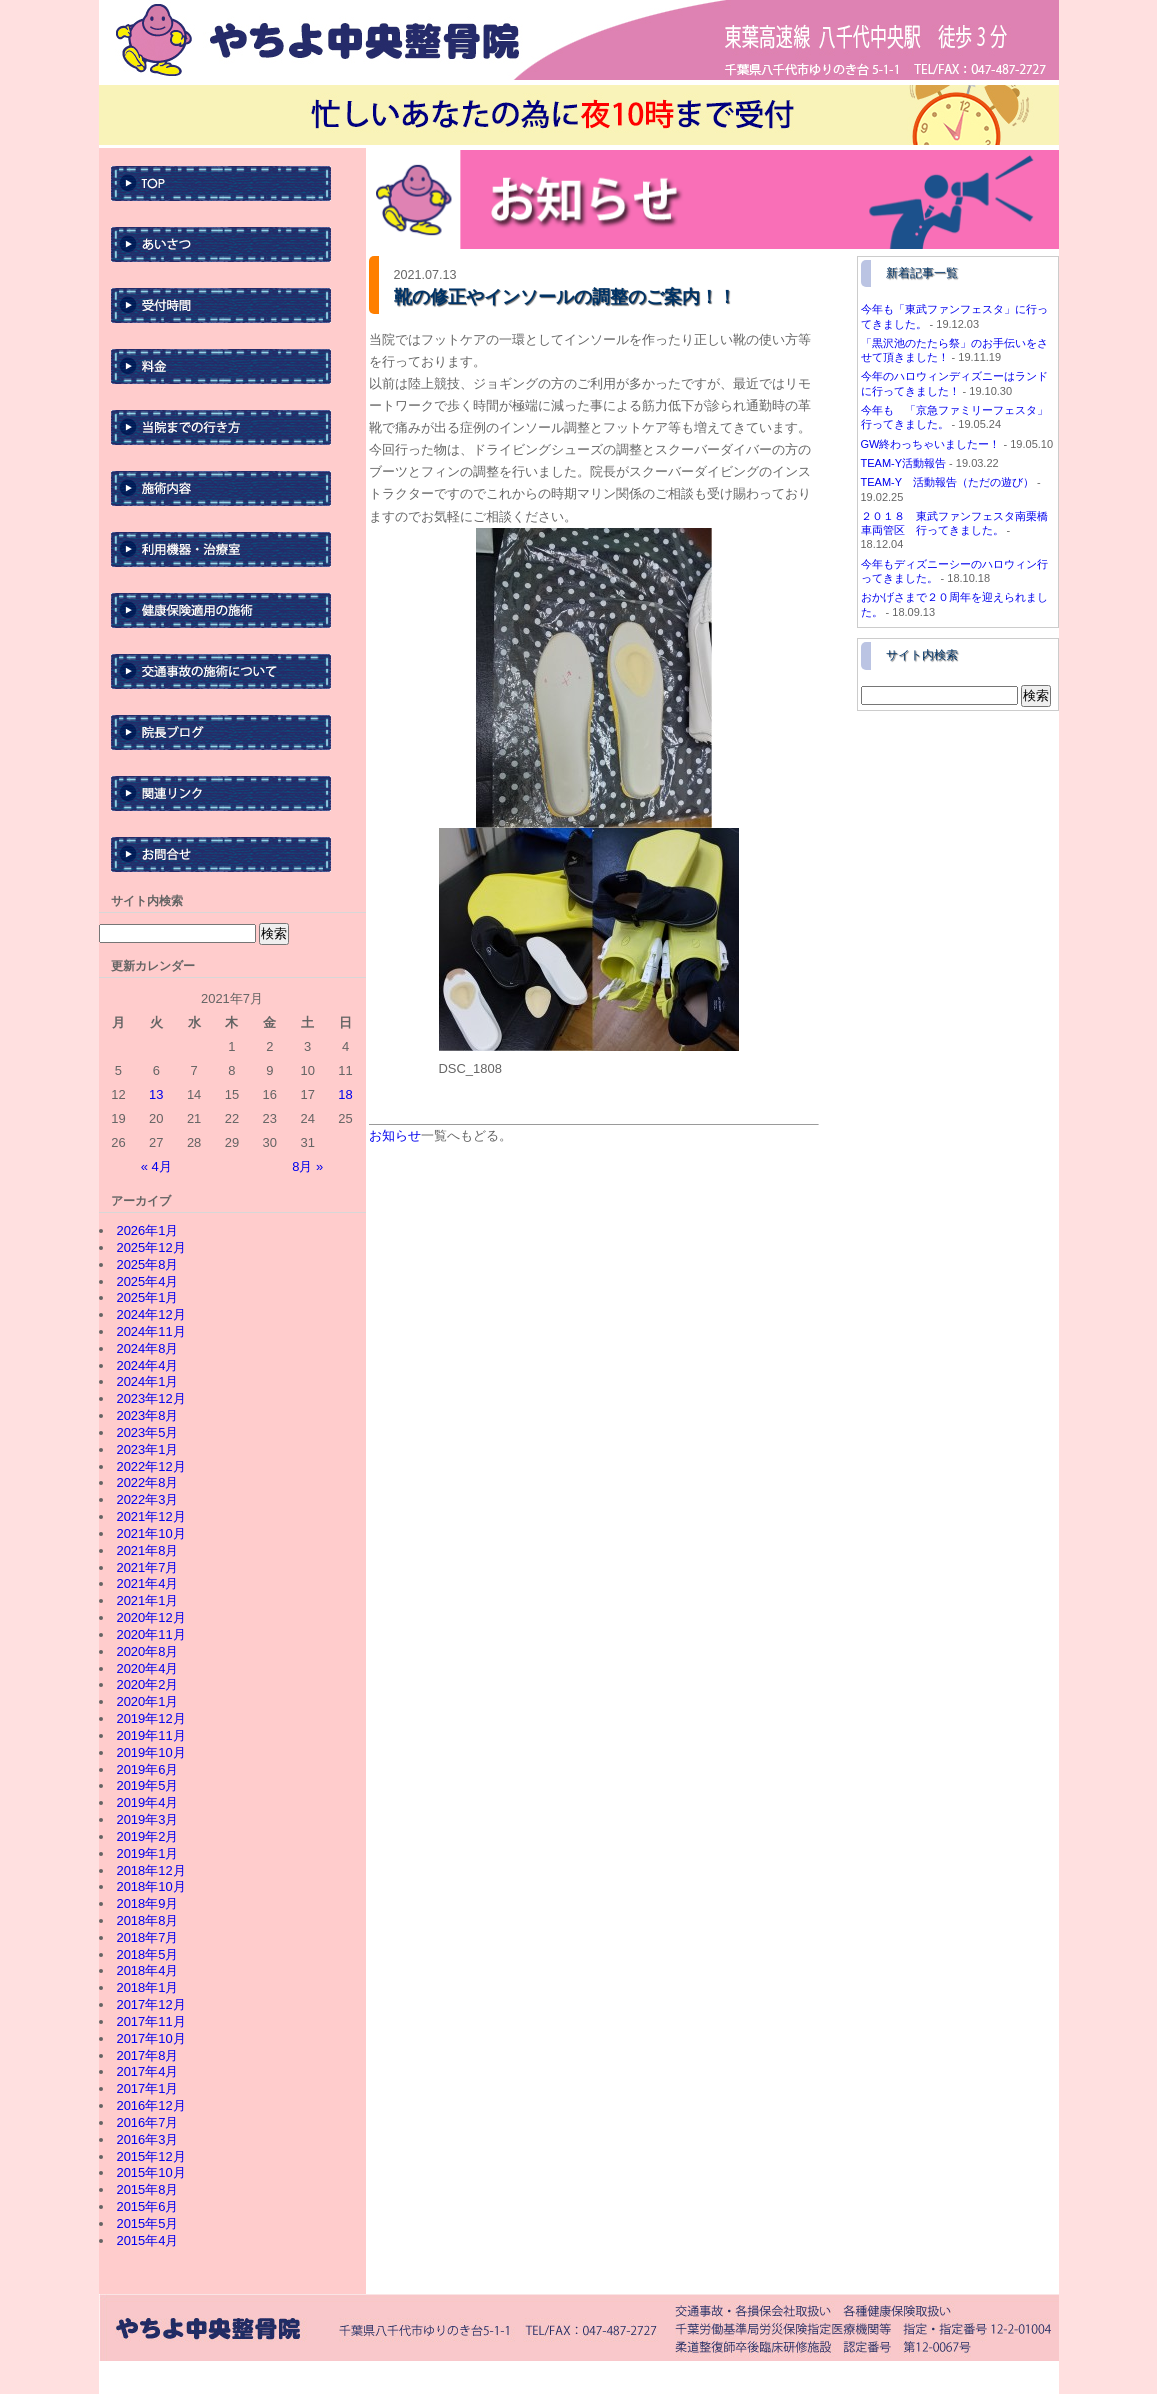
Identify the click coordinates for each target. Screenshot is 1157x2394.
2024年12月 (150, 1314)
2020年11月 (150, 1634)
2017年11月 (150, 2021)
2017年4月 (147, 2071)
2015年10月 (150, 2172)
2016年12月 (150, 2105)
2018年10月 (150, 1886)
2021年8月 (147, 1550)
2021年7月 (147, 1567)
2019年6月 (147, 1769)
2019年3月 (147, 1819)
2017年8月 (147, 2055)
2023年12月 (150, 1398)
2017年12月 (150, 2004)
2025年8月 (147, 1264)
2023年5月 (147, 1432)
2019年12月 (150, 1718)
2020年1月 (147, 1701)
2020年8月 (147, 1651)
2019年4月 (147, 1802)
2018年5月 (147, 1954)
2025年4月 (147, 1281)
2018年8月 (147, 1920)
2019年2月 (147, 1836)
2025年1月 (147, 1297)
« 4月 (156, 1166)
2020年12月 (150, 1617)
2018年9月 (147, 1903)
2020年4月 (147, 1668)
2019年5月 (147, 1785)
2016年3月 (147, 2139)
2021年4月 (147, 1583)
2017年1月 (147, 2088)
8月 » (307, 1166)
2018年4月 (147, 1970)
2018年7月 (147, 1937)
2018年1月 (147, 1987)
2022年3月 (147, 1499)
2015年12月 (150, 2156)
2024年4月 (147, 1365)
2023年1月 (147, 1449)
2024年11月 (150, 1331)
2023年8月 (147, 1415)
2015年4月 (147, 2240)
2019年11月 (150, 1735)
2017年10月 (150, 2038)
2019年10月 (150, 1752)
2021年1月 (147, 1600)
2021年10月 (150, 1533)
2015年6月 (147, 2206)
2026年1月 (147, 1230)
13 (156, 1094)
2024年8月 (147, 1348)
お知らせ (395, 1135)
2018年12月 (150, 1870)
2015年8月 (147, 2189)
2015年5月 (147, 2223)
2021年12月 (150, 1516)
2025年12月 (150, 1247)
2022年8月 (147, 1482)
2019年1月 (147, 1853)
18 (345, 1094)
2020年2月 (147, 1684)
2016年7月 (147, 2122)
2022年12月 (150, 1466)
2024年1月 (147, 1381)
